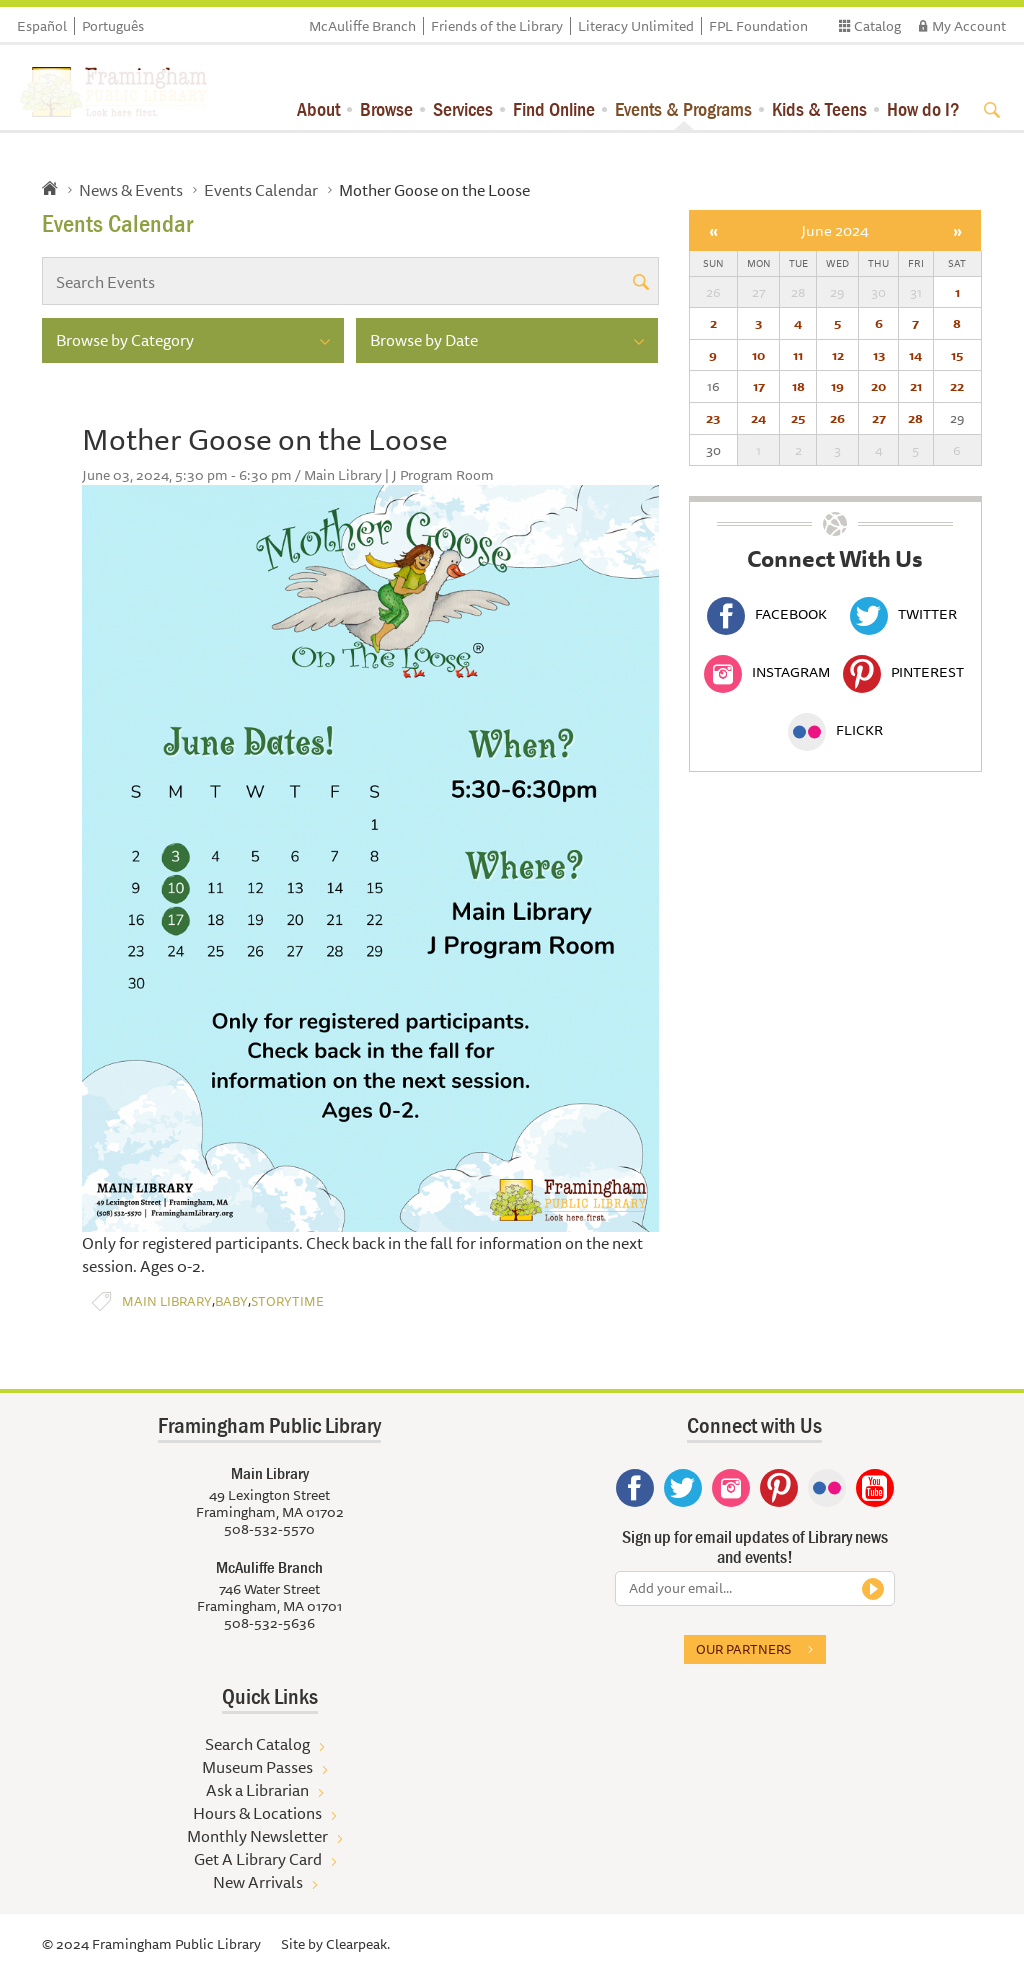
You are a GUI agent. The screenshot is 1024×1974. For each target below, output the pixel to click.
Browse (386, 108)
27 (879, 418)
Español (42, 26)
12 (838, 355)
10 (758, 355)
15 (957, 355)
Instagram (767, 672)
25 (798, 418)
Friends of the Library (497, 26)
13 (879, 355)
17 (759, 386)
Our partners (743, 1649)
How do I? (923, 108)
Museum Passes (257, 1767)
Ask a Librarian (257, 1790)
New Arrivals (258, 1882)
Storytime (287, 1301)
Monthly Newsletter (257, 1836)
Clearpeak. (358, 1944)
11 (798, 355)
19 (837, 386)
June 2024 (835, 230)
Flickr (835, 730)
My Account (969, 26)
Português (113, 26)
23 (713, 418)
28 (915, 418)
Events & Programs (683, 108)
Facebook (767, 614)
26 (837, 418)
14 (915, 355)
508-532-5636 (269, 1623)
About (318, 108)
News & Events (131, 190)
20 (878, 386)
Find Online (554, 108)
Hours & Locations (257, 1813)
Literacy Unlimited (636, 26)
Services (463, 108)
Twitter (903, 614)
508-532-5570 (269, 1529)
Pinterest (903, 672)
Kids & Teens (819, 108)
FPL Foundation (758, 26)
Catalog (877, 26)
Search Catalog (257, 1744)
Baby (231, 1301)
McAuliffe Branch (362, 26)
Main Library (167, 1301)
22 (957, 386)
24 (758, 418)
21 (916, 386)
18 (798, 386)
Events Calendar (261, 190)
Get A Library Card (258, 1859)
